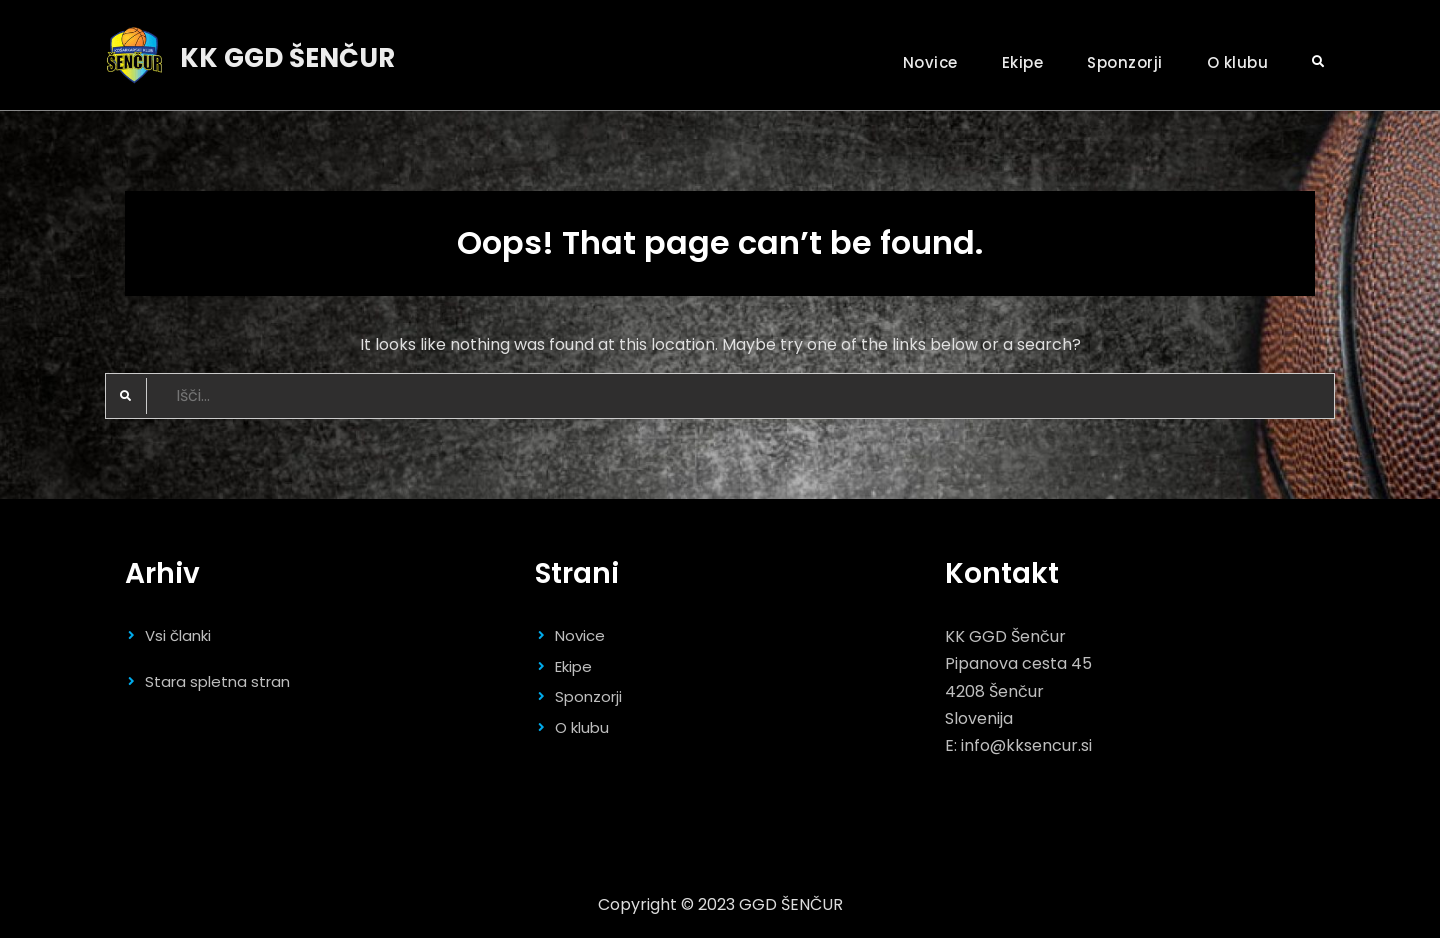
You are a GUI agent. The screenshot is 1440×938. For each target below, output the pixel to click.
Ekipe (1023, 62)
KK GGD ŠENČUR (287, 58)
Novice (930, 62)
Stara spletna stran (217, 681)
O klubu (1238, 62)
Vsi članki (178, 635)
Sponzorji (1125, 62)
